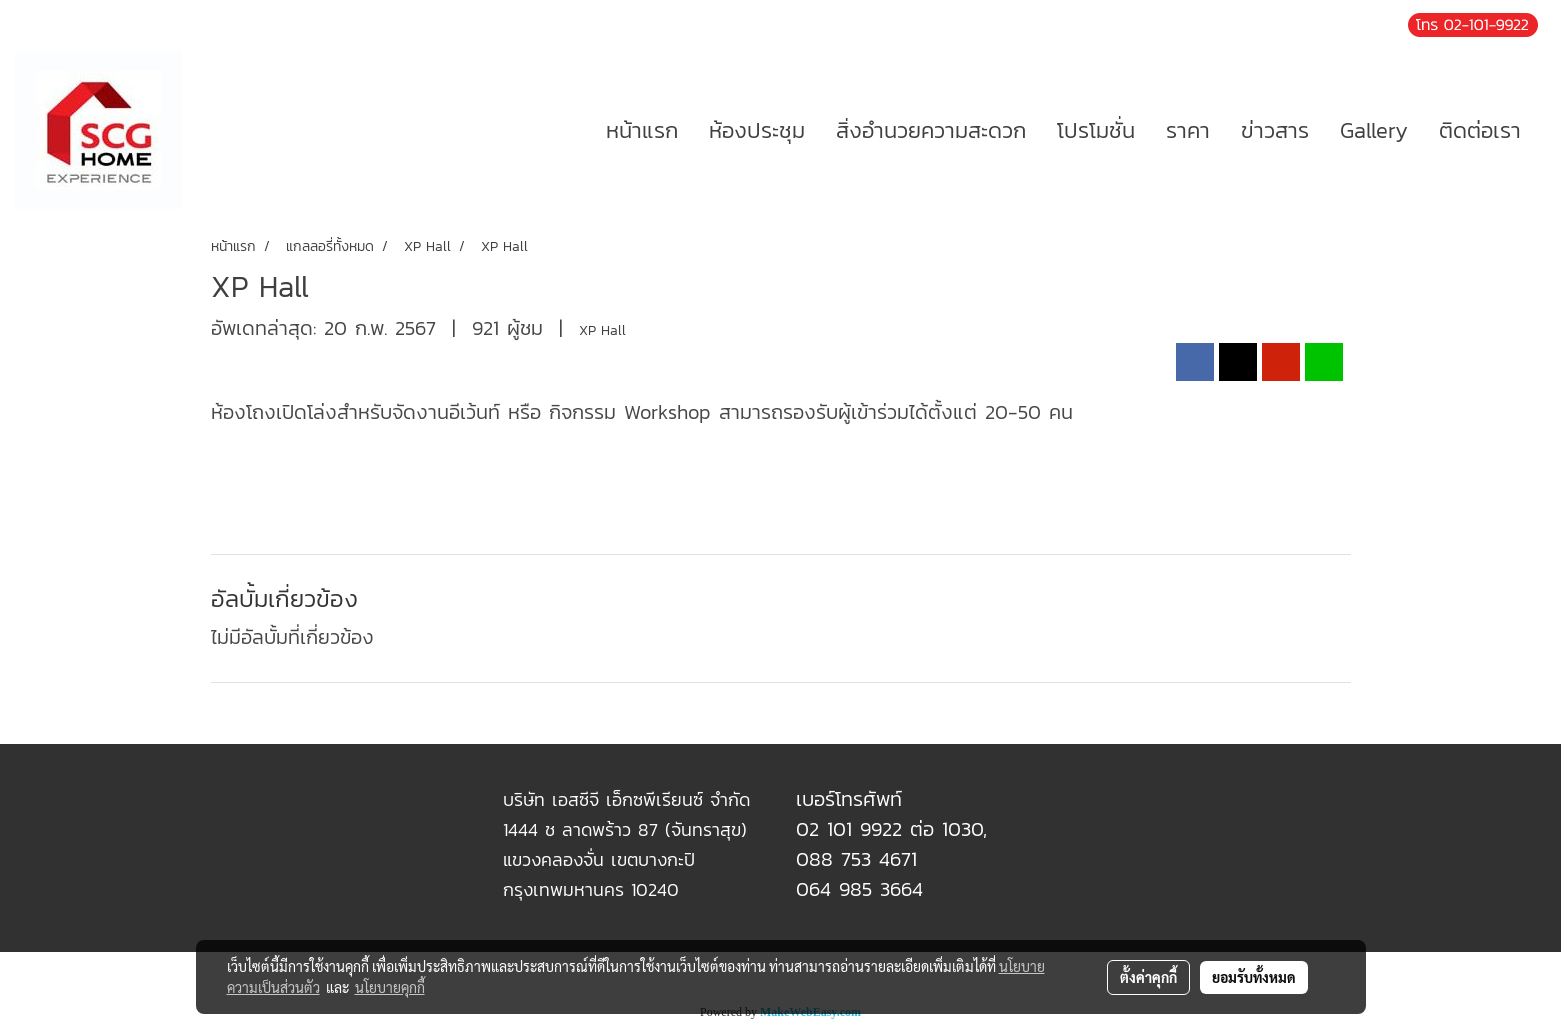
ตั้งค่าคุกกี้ (1148, 977)
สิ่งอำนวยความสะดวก (931, 130)
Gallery (1374, 130)
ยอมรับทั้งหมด (1254, 977)
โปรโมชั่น (1096, 130)
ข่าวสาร (1275, 130)
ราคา (1188, 130)
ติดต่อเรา (1480, 130)
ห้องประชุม (757, 130)
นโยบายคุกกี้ (390, 987)
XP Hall (602, 330)
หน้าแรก (642, 130)
